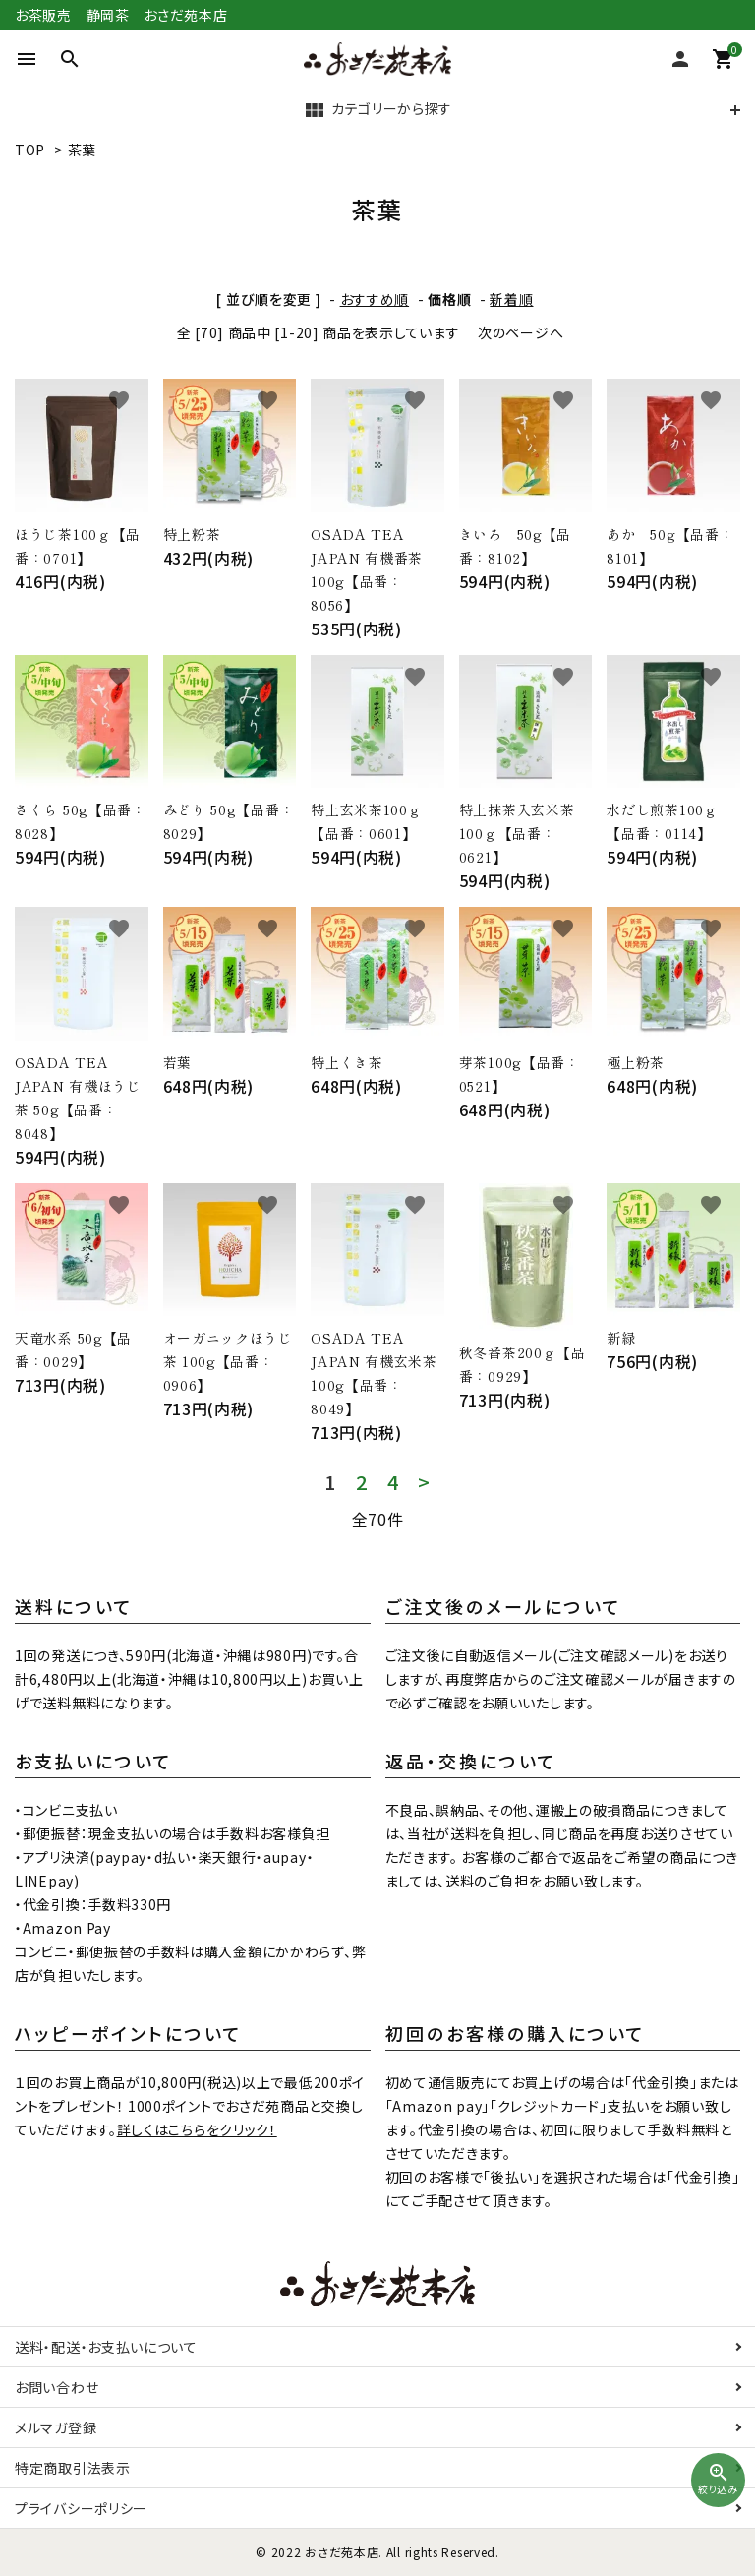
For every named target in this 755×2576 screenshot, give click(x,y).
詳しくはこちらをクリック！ (197, 2129)
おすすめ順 (375, 299)
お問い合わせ (56, 2387)
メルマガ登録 (55, 2427)
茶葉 (82, 149)
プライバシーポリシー (81, 2508)
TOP (30, 149)
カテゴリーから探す (377, 110)
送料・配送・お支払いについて (106, 2347)
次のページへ (520, 332)
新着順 (511, 299)
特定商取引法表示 (73, 2468)
